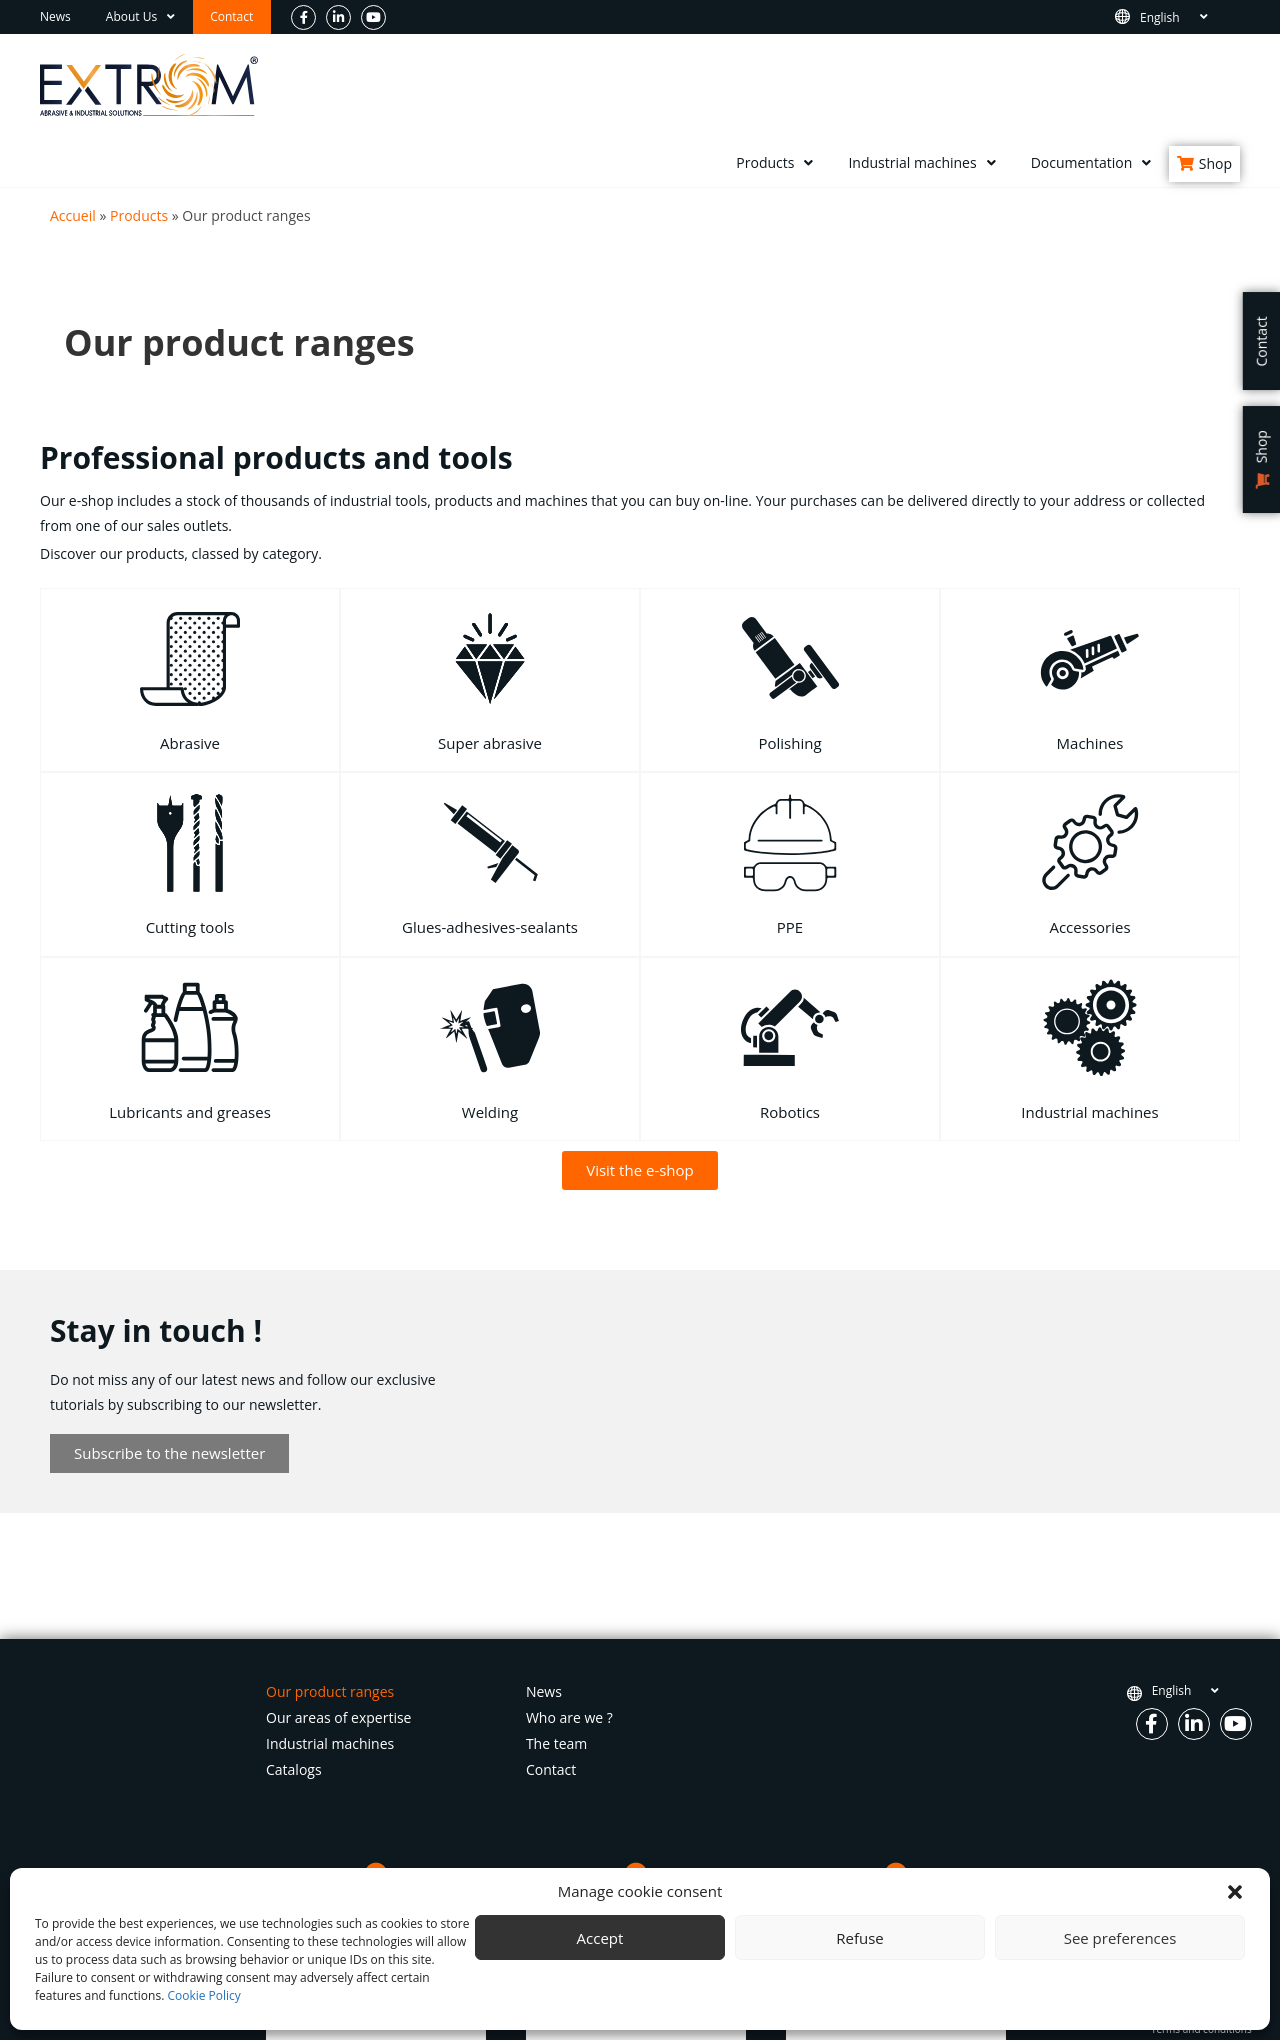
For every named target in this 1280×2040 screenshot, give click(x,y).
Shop (1215, 163)
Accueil (73, 215)
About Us (140, 17)
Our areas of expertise (338, 1717)
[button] (1235, 1892)
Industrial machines (921, 163)
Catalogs (294, 1769)
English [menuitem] (1160, 16)
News (55, 16)
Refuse (860, 1938)
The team (556, 1743)
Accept (600, 1938)
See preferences (1120, 1938)
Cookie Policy (203, 1995)
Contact (231, 16)
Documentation (1091, 163)
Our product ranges (330, 1691)
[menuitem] (1185, 17)
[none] (1185, 17)
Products (774, 163)
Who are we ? (569, 1717)
